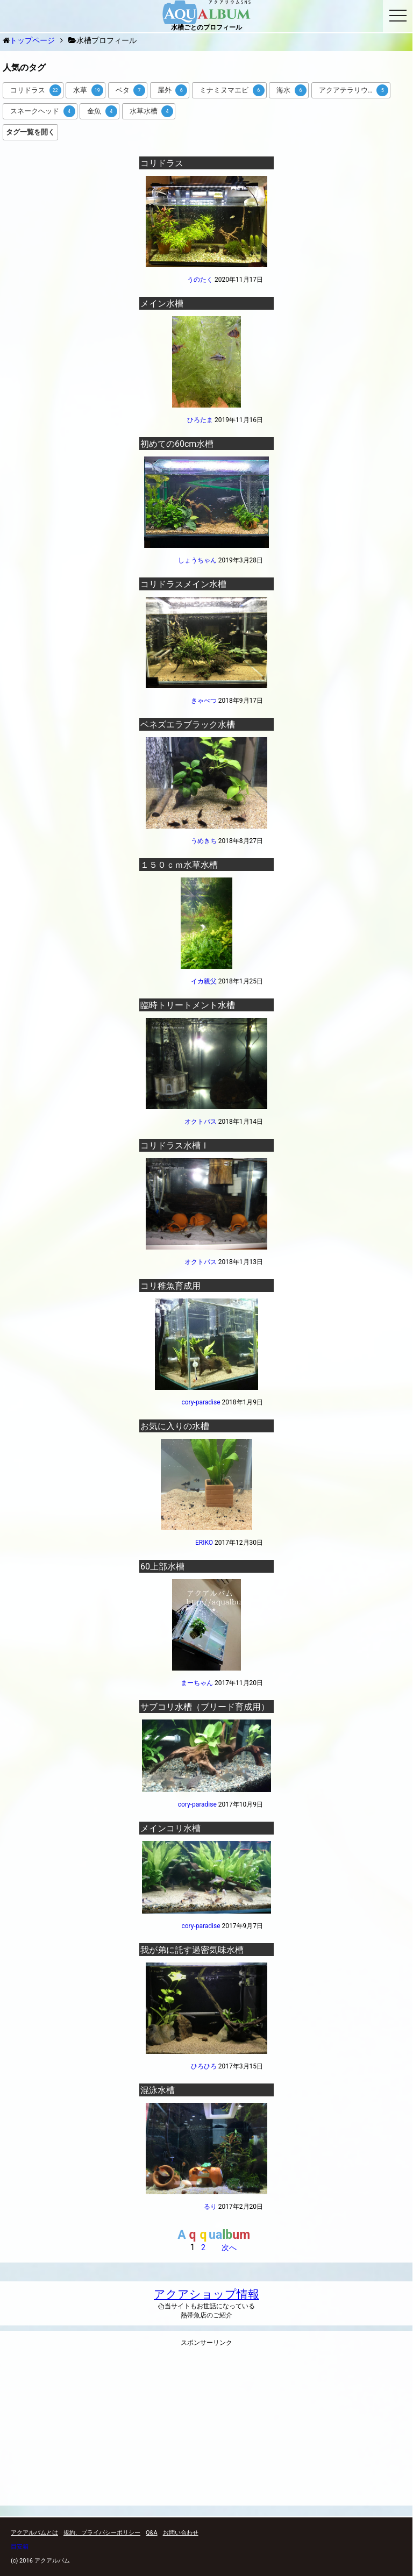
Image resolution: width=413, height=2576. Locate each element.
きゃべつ (204, 700)
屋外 (173, 90)
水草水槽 (152, 111)
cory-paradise (200, 1402)
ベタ (131, 90)
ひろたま (200, 420)
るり (210, 2206)
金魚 (102, 111)
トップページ (32, 40)
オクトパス (200, 1121)
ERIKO (204, 1542)
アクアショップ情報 (206, 2294)
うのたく (200, 279)
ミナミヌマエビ (232, 90)
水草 (88, 90)
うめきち (204, 841)
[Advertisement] (206, 2429)
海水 (291, 90)
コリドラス (35, 90)
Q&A (152, 2532)
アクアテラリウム (354, 90)
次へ (229, 2247)
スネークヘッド (42, 111)
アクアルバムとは (34, 2532)
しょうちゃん (197, 560)
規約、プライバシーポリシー (101, 2532)
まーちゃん (197, 1683)
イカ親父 (204, 981)
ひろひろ (204, 2066)
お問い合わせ (180, 2532)
